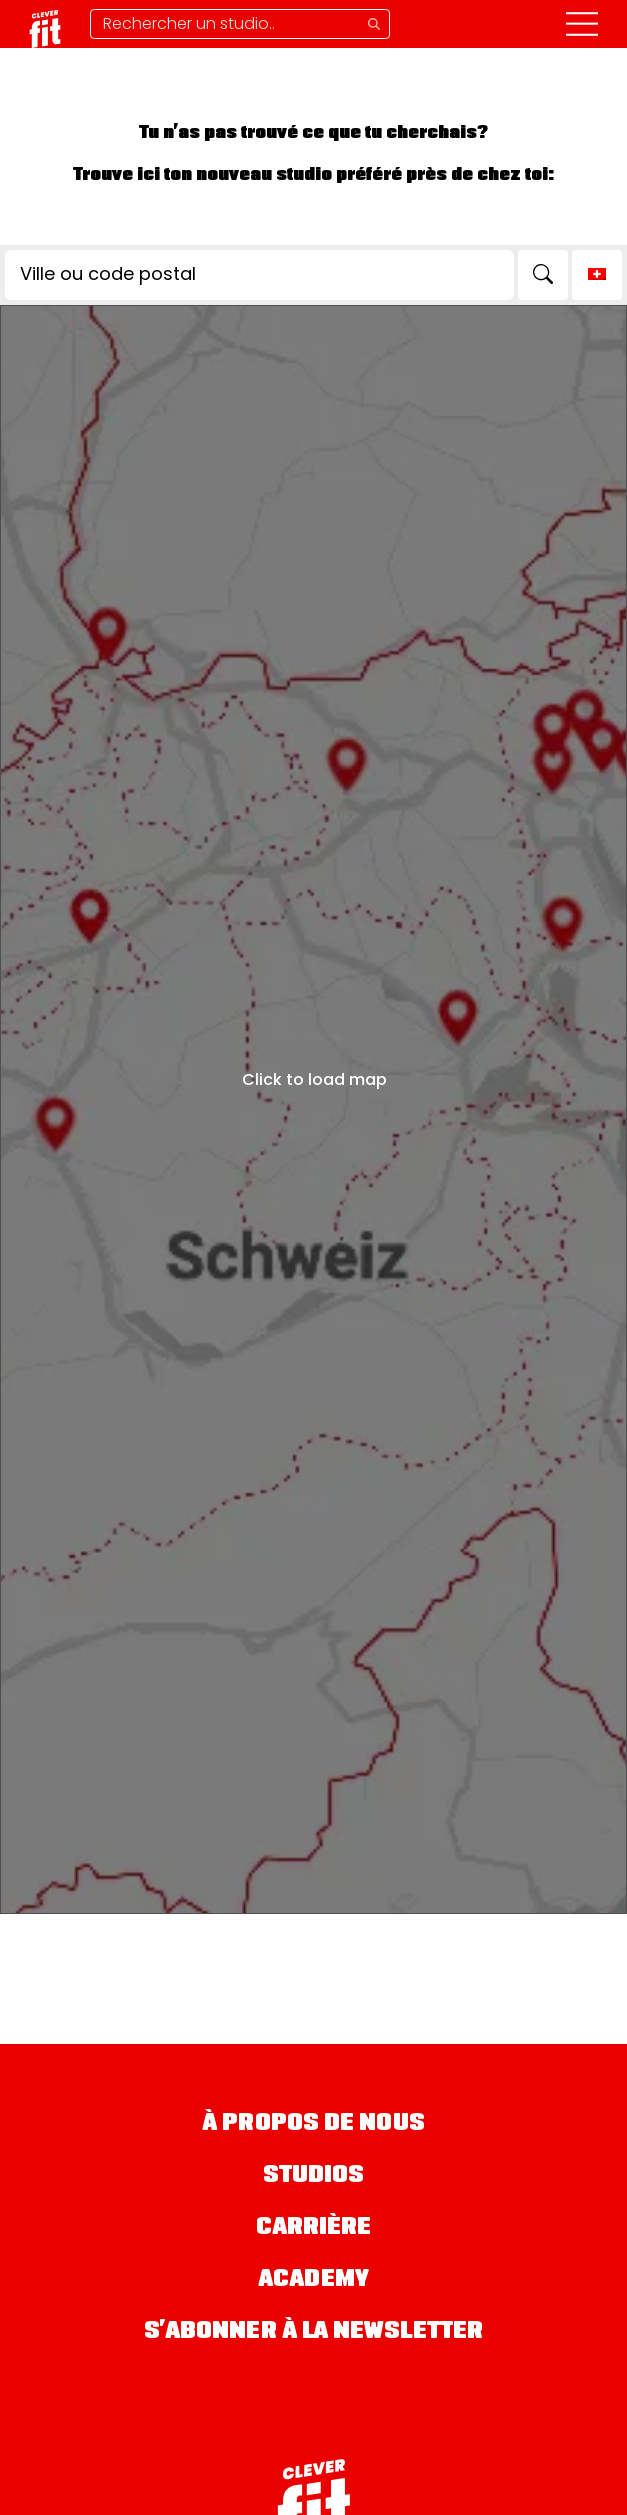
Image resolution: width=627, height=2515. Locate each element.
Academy (313, 2280)
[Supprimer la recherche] (240, 24)
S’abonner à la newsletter (314, 2332)
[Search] (543, 275)
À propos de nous (313, 2124)
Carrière (314, 2228)
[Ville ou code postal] (259, 275)
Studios (314, 2176)
